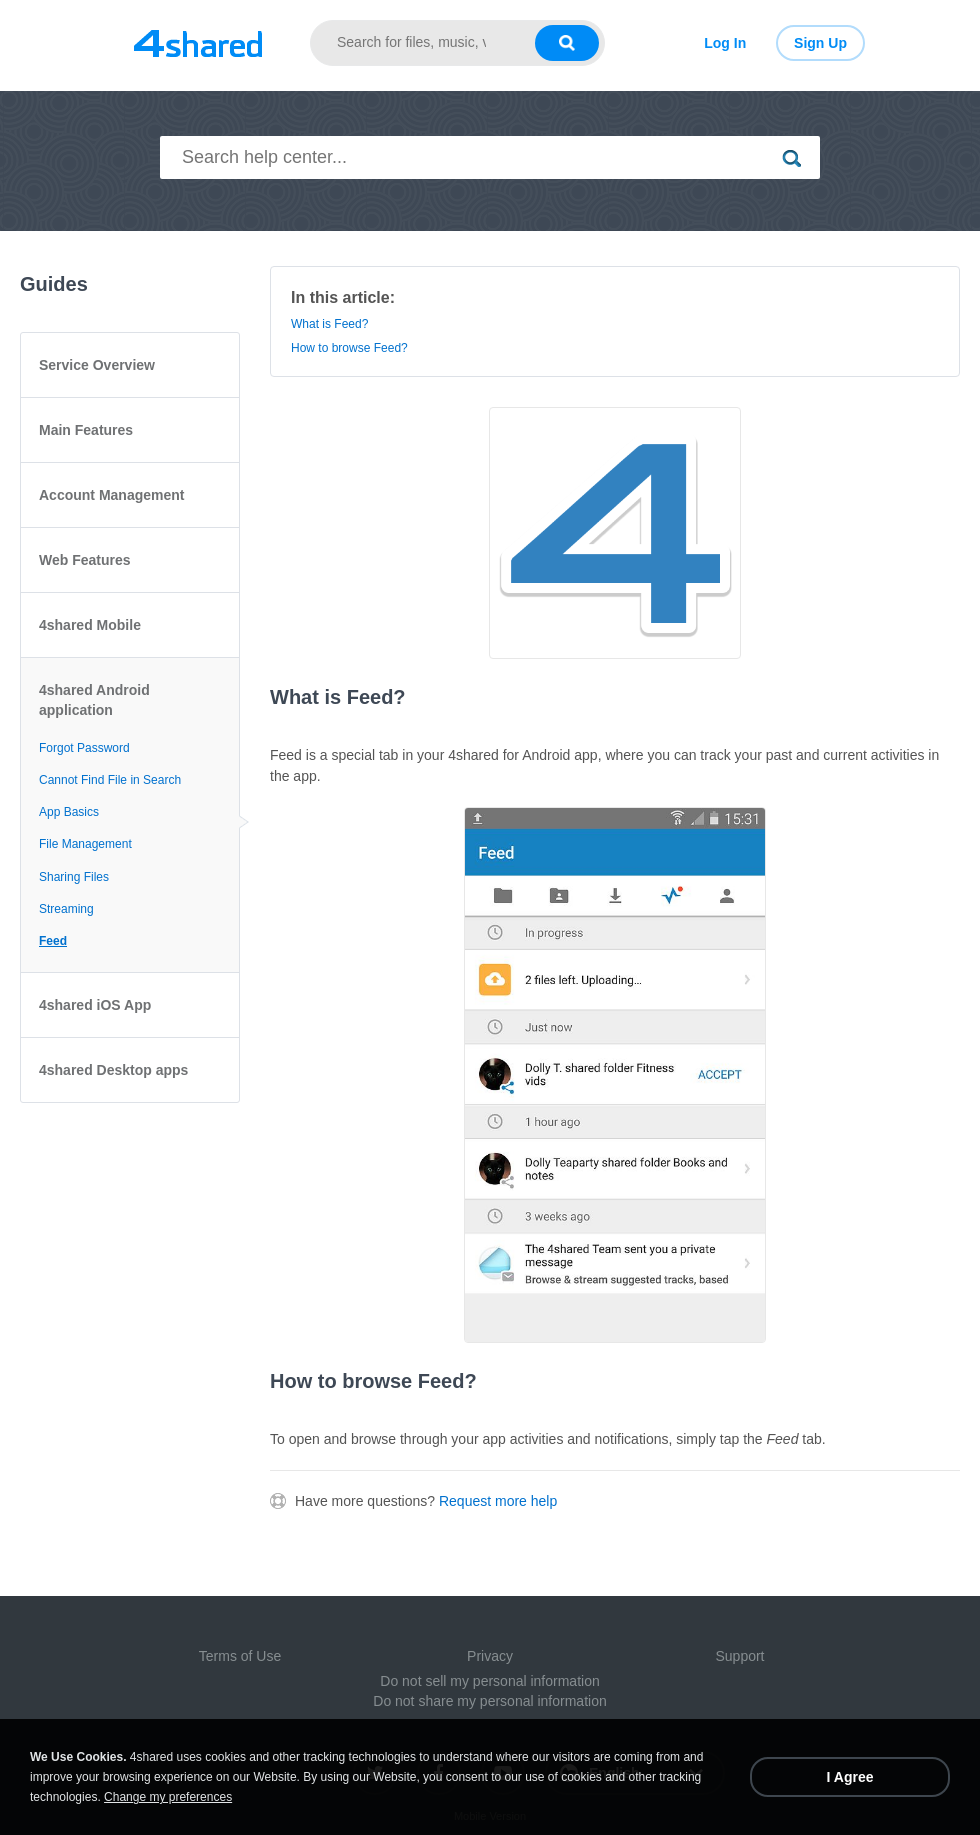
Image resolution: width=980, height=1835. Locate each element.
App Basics (69, 812)
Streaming (66, 909)
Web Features (85, 560)
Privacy (490, 1656)
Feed (53, 941)
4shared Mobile (90, 625)
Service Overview (97, 365)
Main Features (86, 430)
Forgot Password (84, 748)
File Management (85, 844)
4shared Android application (94, 700)
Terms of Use (240, 1656)
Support (739, 1656)
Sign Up (820, 43)
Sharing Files (74, 877)
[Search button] (567, 43)
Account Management (111, 495)
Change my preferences (168, 1797)
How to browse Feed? (349, 348)
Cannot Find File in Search (110, 780)
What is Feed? (329, 324)
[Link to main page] (197, 43)
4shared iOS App (95, 1005)
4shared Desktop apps (113, 1070)
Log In (725, 43)
